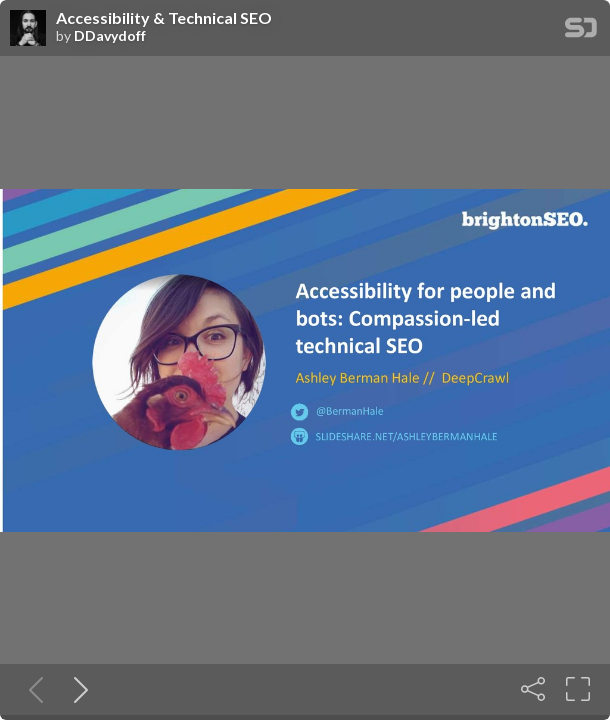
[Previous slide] (32, 689)
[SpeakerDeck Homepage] (581, 31)
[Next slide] (77, 689)
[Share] (533, 689)
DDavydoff (110, 36)
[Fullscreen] (578, 689)
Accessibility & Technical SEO (164, 18)
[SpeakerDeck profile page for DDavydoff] (28, 29)
